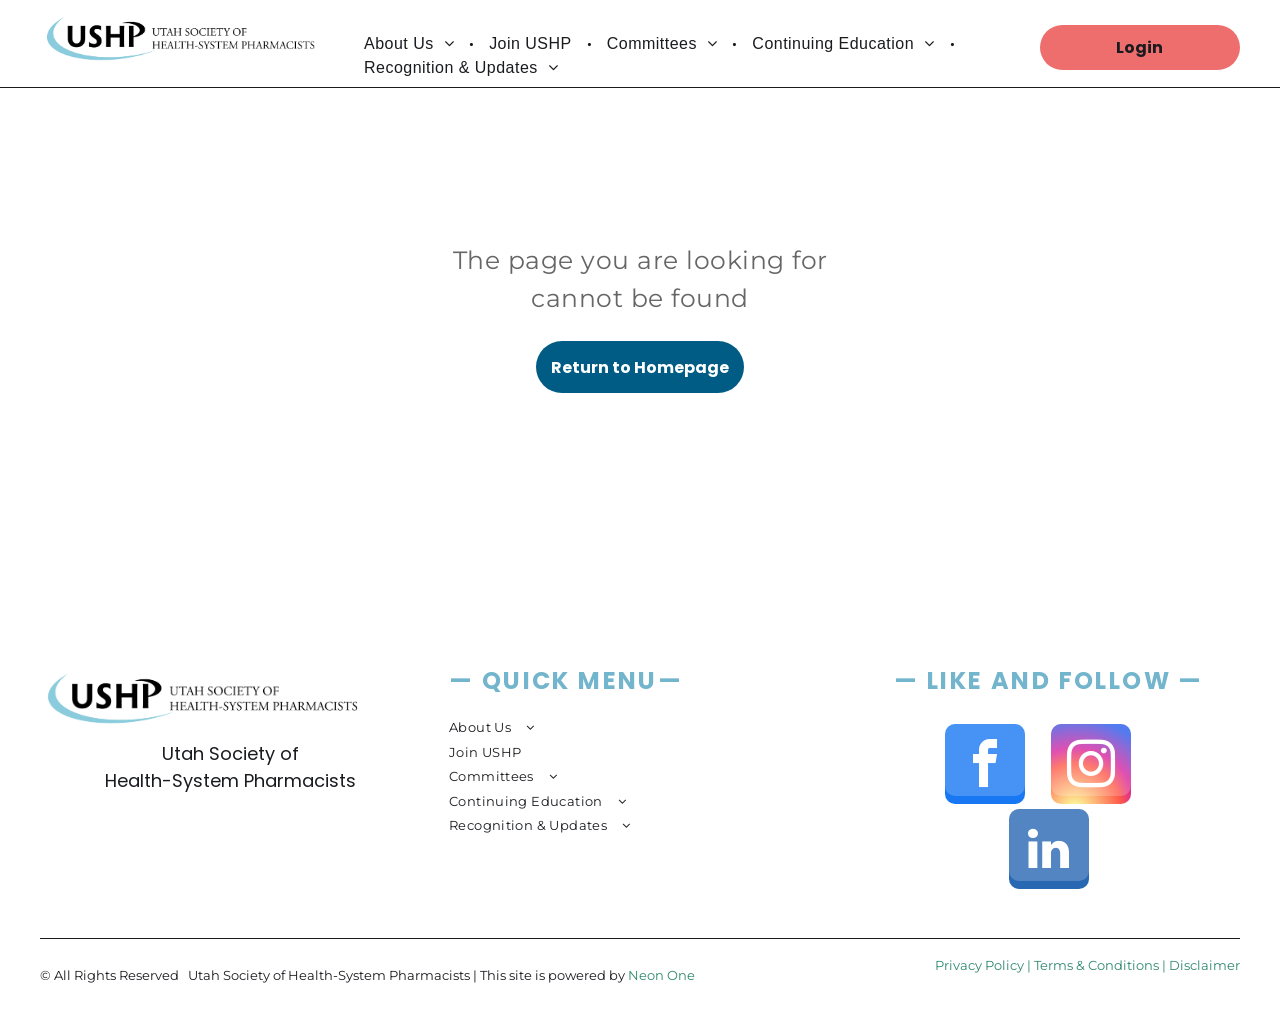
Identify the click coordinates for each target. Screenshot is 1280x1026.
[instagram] (1091, 766)
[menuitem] (411, 44)
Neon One (661, 975)
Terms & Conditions (1096, 965)
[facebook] (985, 766)
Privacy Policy (979, 965)
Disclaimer (1204, 965)
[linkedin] (1049, 851)
